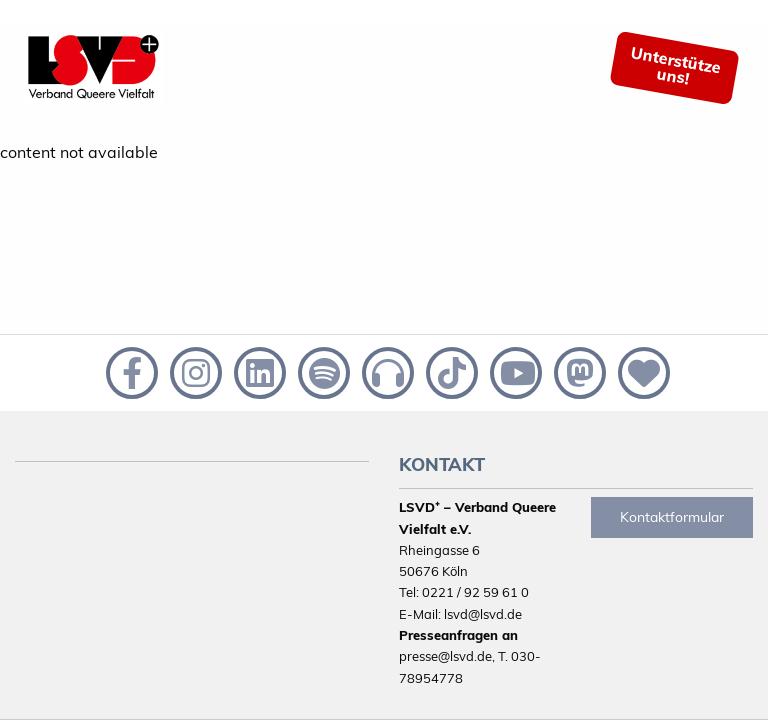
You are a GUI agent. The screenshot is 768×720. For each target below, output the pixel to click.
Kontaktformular (672, 517)
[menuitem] (690, 68)
